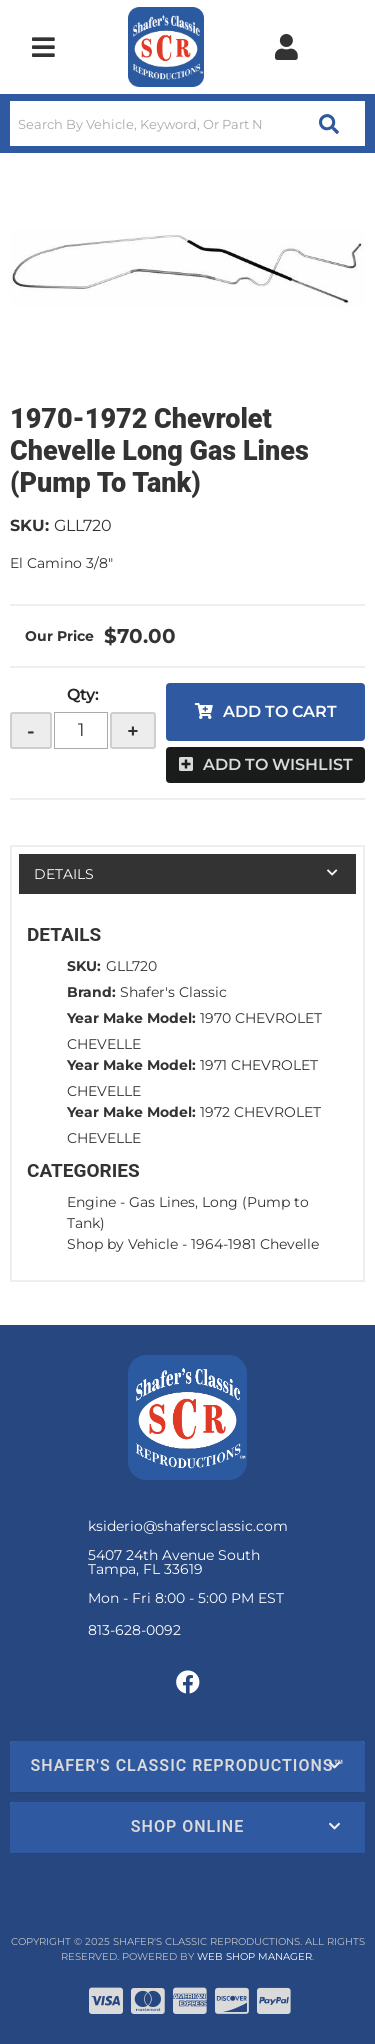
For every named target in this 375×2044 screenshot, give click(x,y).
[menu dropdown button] (43, 47)
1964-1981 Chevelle (255, 1244)
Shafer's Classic (173, 992)
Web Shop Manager (254, 1956)
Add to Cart (280, 711)
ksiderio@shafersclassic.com (188, 1526)
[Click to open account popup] (286, 47)
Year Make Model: (131, 1018)
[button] (187, 123)
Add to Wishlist (278, 764)
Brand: (91, 992)
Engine (91, 1202)
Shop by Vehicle (122, 1244)
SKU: (29, 525)
